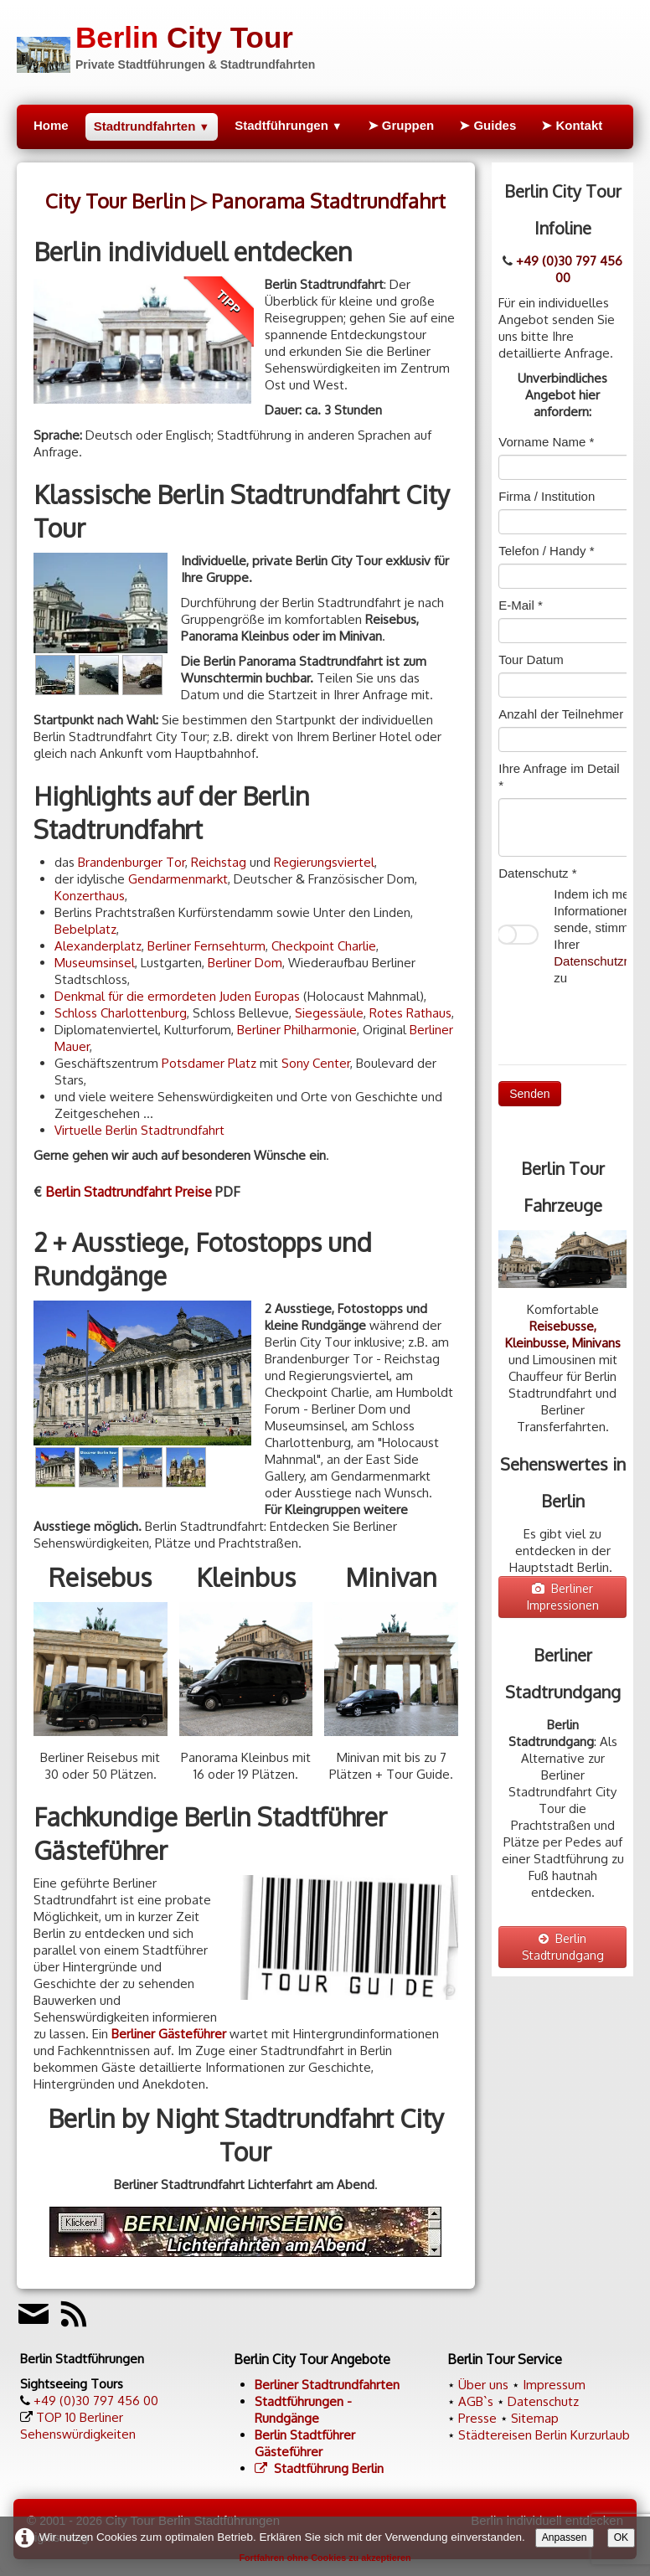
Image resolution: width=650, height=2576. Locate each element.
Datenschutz (543, 2401)
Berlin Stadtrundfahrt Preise (128, 1191)
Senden (529, 1093)
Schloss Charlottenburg (120, 1013)
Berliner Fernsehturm (206, 946)
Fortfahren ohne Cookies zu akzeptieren (324, 2558)
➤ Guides (487, 125)
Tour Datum (531, 659)
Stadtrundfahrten (151, 126)
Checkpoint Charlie (323, 946)
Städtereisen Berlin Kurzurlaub (544, 2435)
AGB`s (475, 2401)
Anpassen (564, 2537)
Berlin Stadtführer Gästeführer (305, 2443)
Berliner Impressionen (563, 1596)
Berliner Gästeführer (168, 2034)
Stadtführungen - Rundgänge (303, 2409)
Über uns (483, 2385)
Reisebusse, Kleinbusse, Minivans (563, 1334)
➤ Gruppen (401, 125)
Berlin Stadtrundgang (563, 1946)
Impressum (554, 2385)
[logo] (166, 45)
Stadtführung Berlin (319, 2468)
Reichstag (218, 862)
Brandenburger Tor (131, 862)
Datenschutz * (537, 873)
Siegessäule (329, 1013)
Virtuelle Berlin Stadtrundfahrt (139, 1130)
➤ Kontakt (571, 125)
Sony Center (315, 1063)
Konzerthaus (89, 896)
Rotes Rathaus (410, 1013)
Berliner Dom (245, 963)
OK (621, 2537)
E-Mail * (520, 605)
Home (51, 125)
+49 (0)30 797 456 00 (569, 269)
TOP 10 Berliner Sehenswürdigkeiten (78, 2425)
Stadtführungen (288, 125)
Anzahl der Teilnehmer (560, 714)
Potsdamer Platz (209, 1063)
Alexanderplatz (98, 946)
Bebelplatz (85, 929)
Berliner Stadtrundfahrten (327, 2385)
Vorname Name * (546, 442)
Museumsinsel (94, 963)
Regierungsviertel (324, 862)
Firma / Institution (546, 496)
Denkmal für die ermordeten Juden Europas (177, 996)
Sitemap (535, 2418)
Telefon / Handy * (546, 551)
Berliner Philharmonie (297, 1030)
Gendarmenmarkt (178, 879)
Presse (477, 2418)
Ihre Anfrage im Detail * (558, 776)
